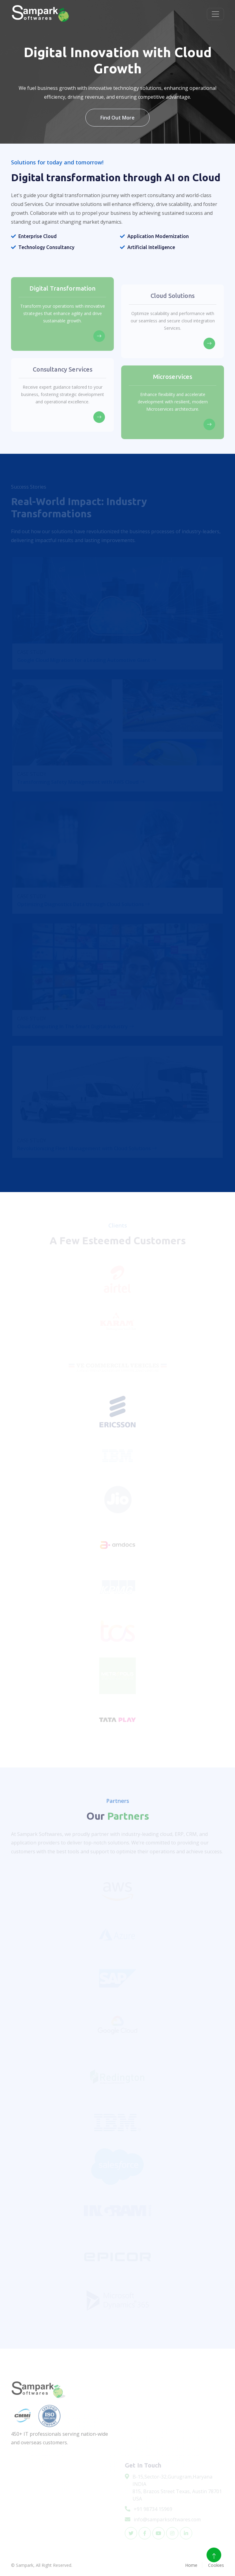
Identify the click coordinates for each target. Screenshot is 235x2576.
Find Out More (117, 117)
